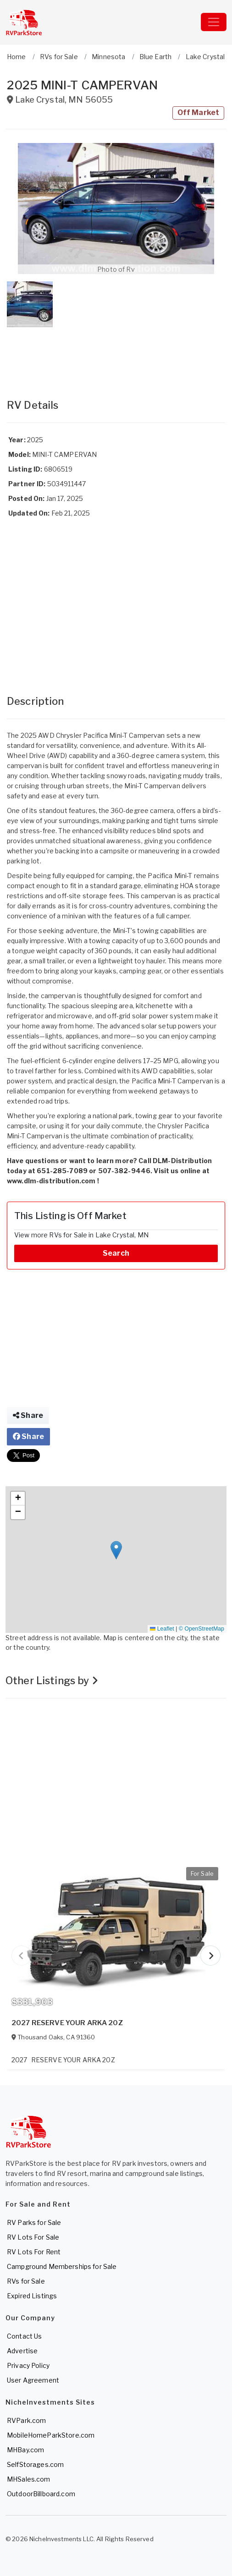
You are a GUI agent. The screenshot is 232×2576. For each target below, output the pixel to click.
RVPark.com (26, 2420)
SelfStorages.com (35, 2464)
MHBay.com (25, 2450)
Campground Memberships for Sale (61, 2266)
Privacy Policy (28, 2365)
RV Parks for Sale (34, 2222)
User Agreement (33, 2380)
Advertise (22, 2351)
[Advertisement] (116, 354)
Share (28, 1415)
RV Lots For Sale (33, 2237)
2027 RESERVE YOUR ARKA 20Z (67, 2023)
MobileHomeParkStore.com (50, 2435)
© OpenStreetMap (201, 1629)
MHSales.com (28, 2479)
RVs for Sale (26, 2281)
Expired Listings (32, 2296)
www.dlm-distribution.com (51, 1181)
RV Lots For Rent (34, 2252)
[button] (116, 208)
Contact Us (24, 2336)
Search (116, 1253)
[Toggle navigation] (213, 22)
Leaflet (162, 1629)
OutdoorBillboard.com (41, 2494)
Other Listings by (52, 1680)
